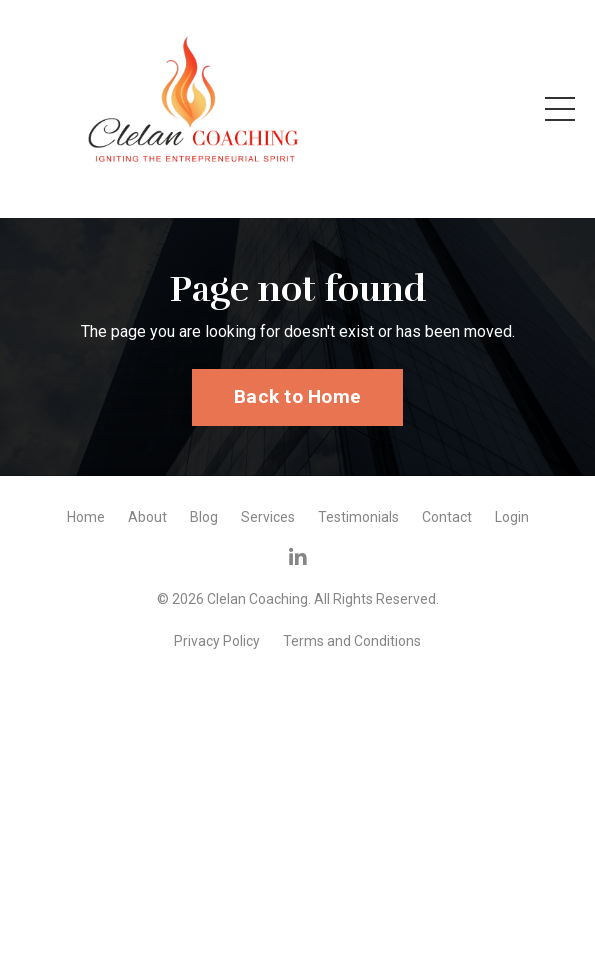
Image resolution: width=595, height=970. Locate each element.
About (147, 517)
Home (86, 517)
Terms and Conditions (352, 641)
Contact (447, 517)
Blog (204, 517)
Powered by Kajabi (298, 674)
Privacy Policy (217, 641)
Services (268, 517)
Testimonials (358, 517)
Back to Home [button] (297, 396)
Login (512, 517)
